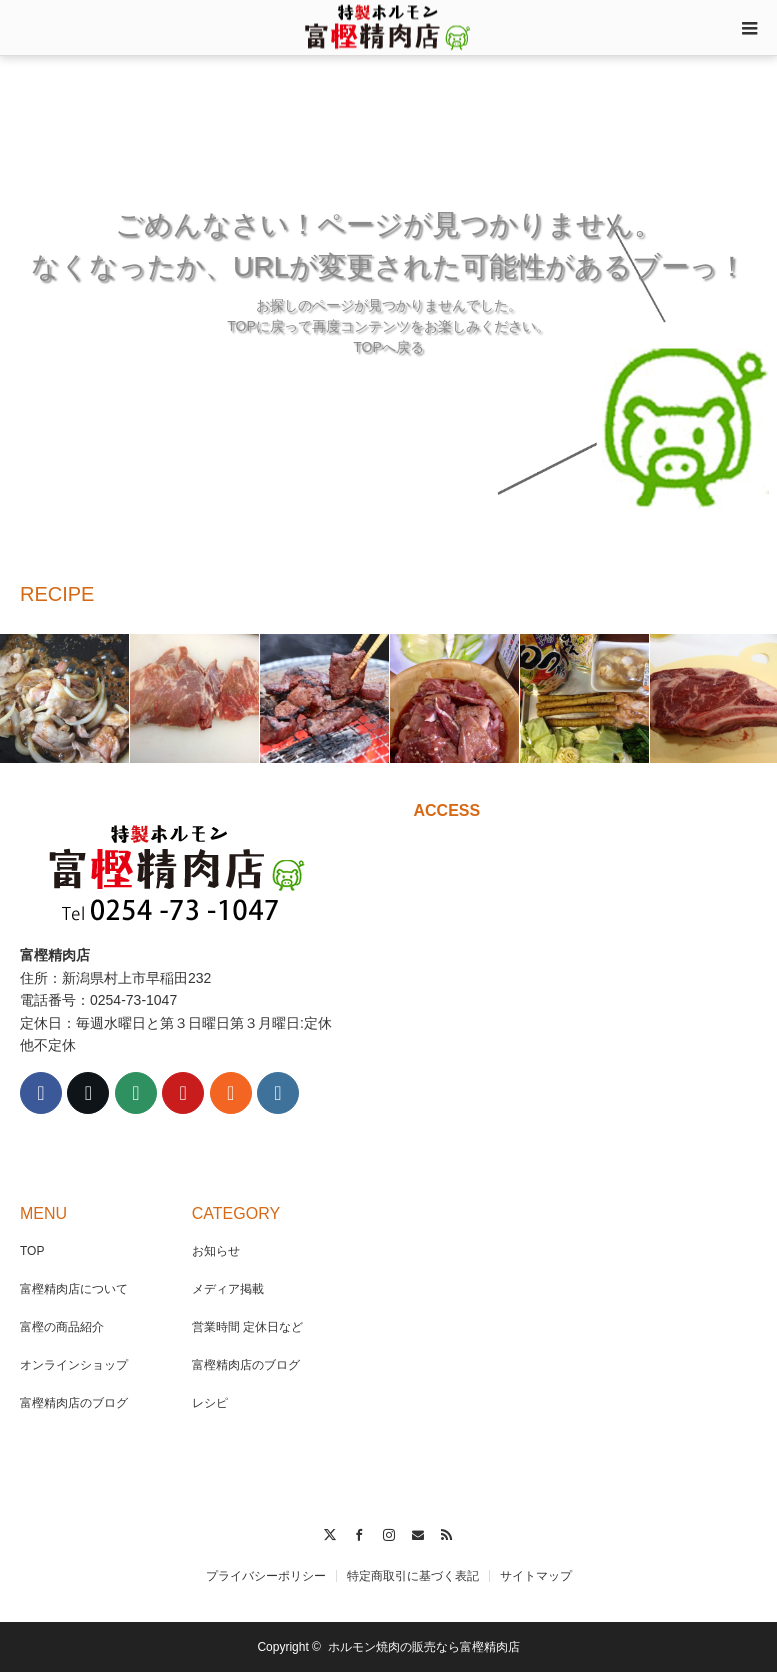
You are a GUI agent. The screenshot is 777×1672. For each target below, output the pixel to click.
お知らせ (216, 1251)
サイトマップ (536, 1576)
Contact (417, 1532)
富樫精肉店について (74, 1289)
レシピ (210, 1403)
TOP (32, 1251)
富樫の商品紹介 (62, 1327)
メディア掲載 (228, 1289)
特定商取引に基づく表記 (413, 1576)
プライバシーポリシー (266, 1576)
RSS (447, 1532)
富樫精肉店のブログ (74, 1403)
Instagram (388, 1532)
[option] (65, 698)
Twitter (329, 1532)
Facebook (359, 1532)
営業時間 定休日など (247, 1327)
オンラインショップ (74, 1365)
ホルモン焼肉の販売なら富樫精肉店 (424, 1647)
